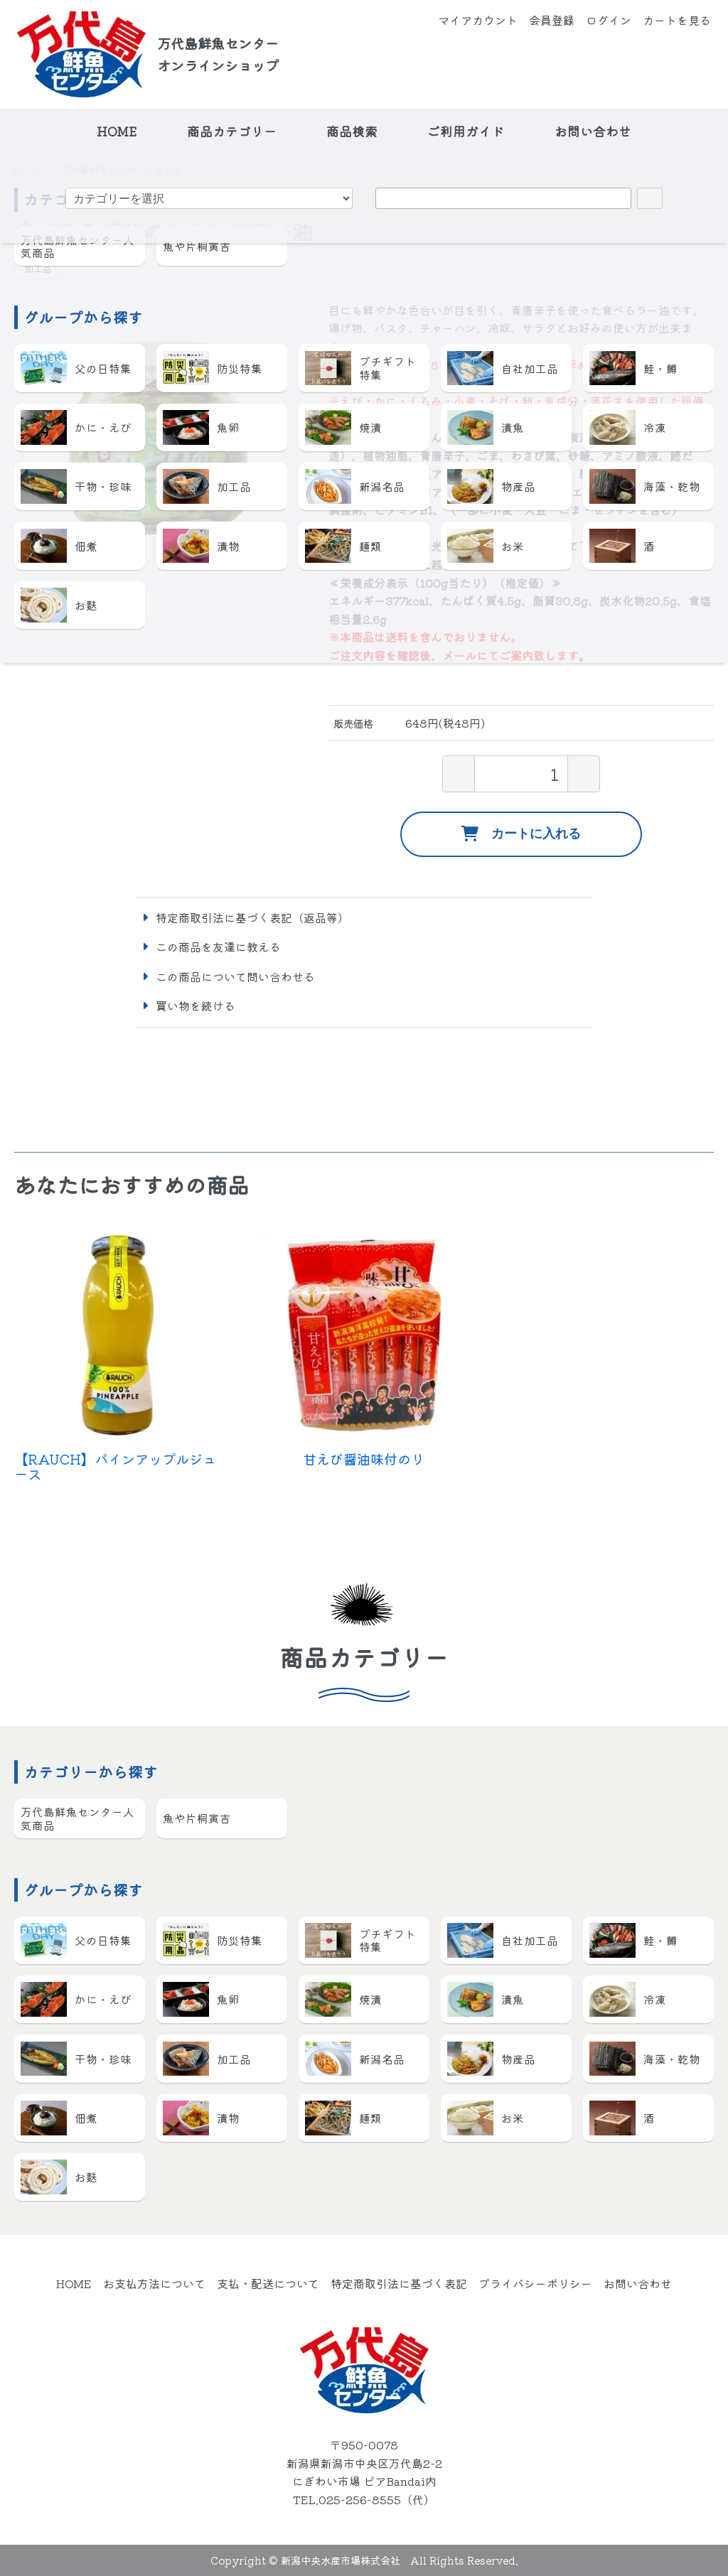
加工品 (38, 268)
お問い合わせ (593, 131)
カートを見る (677, 19)
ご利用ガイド (465, 131)
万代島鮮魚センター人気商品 (122, 170)
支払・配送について (268, 2283)
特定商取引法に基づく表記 (399, 2283)
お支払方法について (154, 2283)
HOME (116, 131)
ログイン (608, 19)
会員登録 (551, 19)
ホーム (25, 170)
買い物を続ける (195, 1005)
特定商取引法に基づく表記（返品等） (252, 917)
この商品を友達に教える (218, 946)
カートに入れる (521, 834)
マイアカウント (478, 19)
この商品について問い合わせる (235, 976)
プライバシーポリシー (535, 2283)
